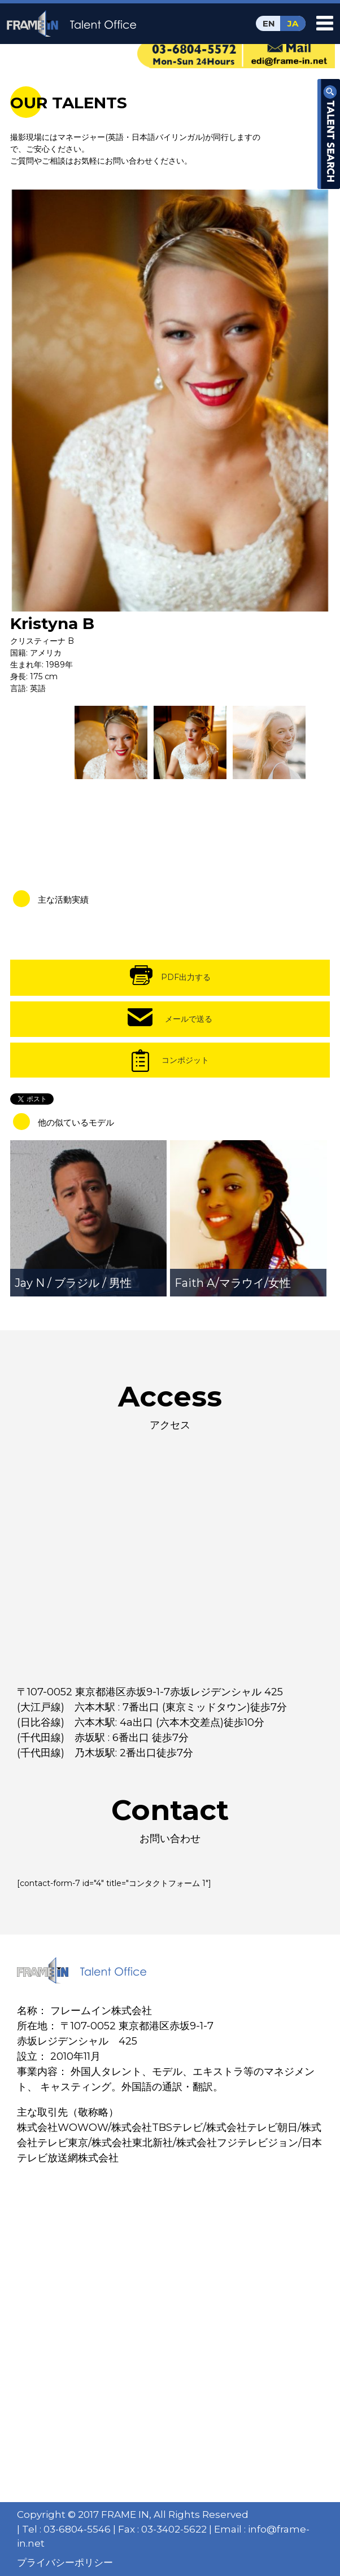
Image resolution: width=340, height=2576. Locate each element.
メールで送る (188, 1019)
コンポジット (185, 1060)
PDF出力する (186, 977)
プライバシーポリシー (65, 2562)
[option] (170, 400)
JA (292, 23)
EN (269, 23)
